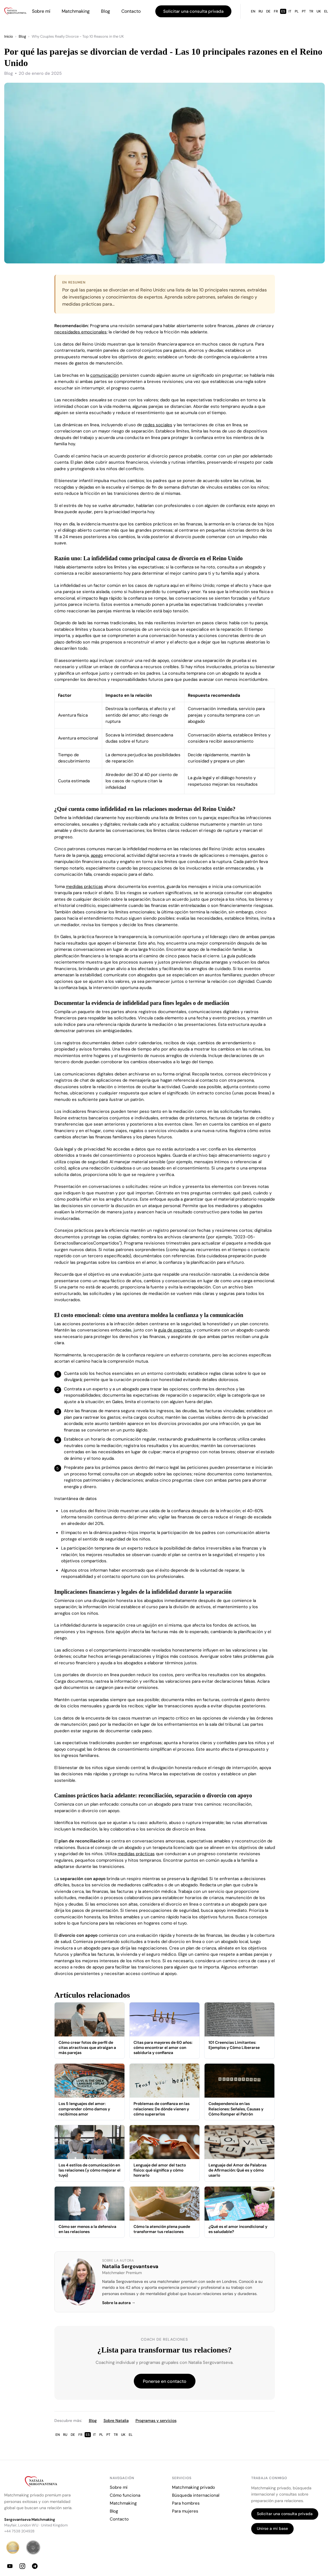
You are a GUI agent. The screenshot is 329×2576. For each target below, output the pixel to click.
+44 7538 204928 (19, 2531)
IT (290, 11)
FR (276, 11)
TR (311, 11)
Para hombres (186, 2503)
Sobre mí (41, 11)
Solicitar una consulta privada (193, 11)
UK (319, 11)
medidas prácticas (84, 886)
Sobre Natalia (116, 2420)
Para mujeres (185, 2511)
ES (283, 11)
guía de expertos (174, 1330)
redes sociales (157, 425)
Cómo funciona (125, 2495)
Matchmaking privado (193, 2487)
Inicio (8, 36)
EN (253, 11)
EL (130, 2434)
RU (261, 11)
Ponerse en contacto (164, 2381)
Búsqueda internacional (195, 2495)
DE (268, 11)
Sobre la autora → (119, 2302)
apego (97, 855)
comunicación (104, 375)
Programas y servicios (156, 2420)
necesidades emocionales (80, 332)
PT (304, 11)
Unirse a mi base (272, 2528)
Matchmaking (76, 11)
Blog (105, 11)
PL (296, 11)
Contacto (131, 11)
